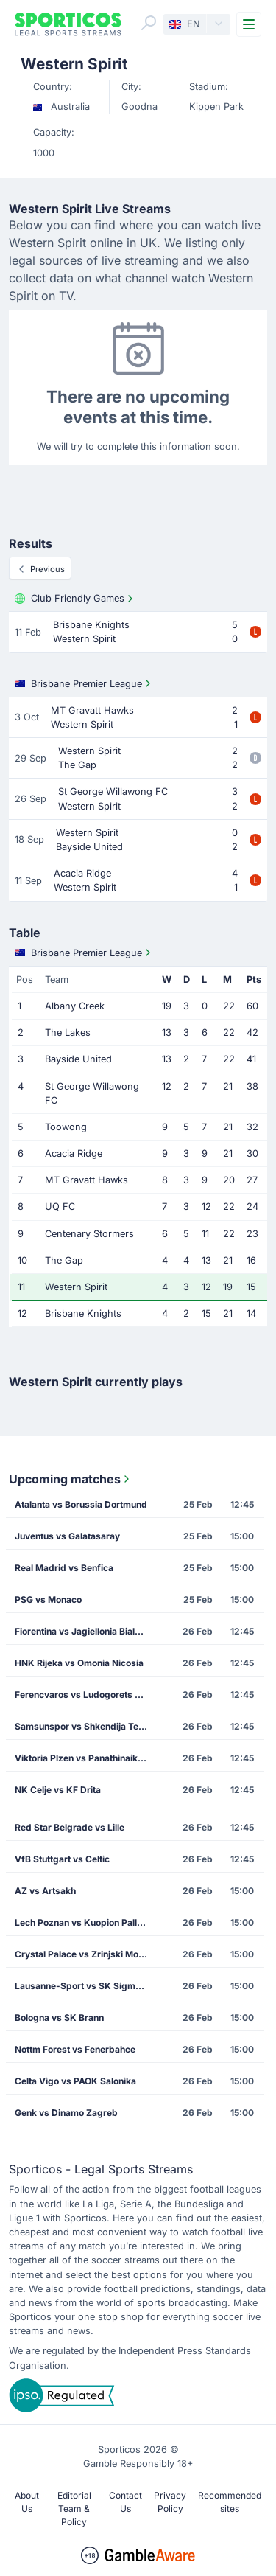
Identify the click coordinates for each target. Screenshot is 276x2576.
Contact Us (125, 2502)
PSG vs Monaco (48, 1599)
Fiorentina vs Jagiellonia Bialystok (86, 1631)
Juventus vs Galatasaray (67, 1536)
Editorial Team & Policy (74, 2508)
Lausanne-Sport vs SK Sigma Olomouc (86, 1985)
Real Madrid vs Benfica (64, 1567)
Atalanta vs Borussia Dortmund (81, 1504)
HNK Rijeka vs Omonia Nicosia (79, 1662)
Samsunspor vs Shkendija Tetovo (86, 1726)
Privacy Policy (170, 2502)
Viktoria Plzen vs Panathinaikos (81, 1758)
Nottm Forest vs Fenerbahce (75, 2049)
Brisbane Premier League (84, 683)
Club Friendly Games (75, 599)
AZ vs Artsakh (45, 1890)
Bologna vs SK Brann (59, 2017)
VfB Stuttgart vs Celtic (62, 1859)
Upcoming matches (70, 1479)
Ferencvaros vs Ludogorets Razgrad (86, 1694)
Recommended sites (229, 2502)
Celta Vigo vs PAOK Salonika (75, 2080)
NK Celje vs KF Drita (58, 1789)
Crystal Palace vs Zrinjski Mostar (85, 1954)
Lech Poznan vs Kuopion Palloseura (86, 1922)
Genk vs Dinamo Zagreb (66, 2112)
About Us (27, 2502)
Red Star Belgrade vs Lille (69, 1827)
